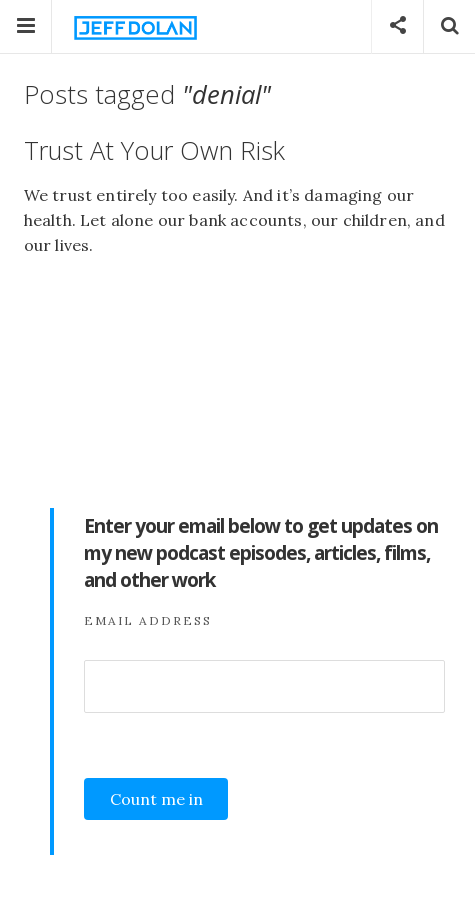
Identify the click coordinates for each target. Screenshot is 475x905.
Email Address (148, 620)
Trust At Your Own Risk (154, 150)
